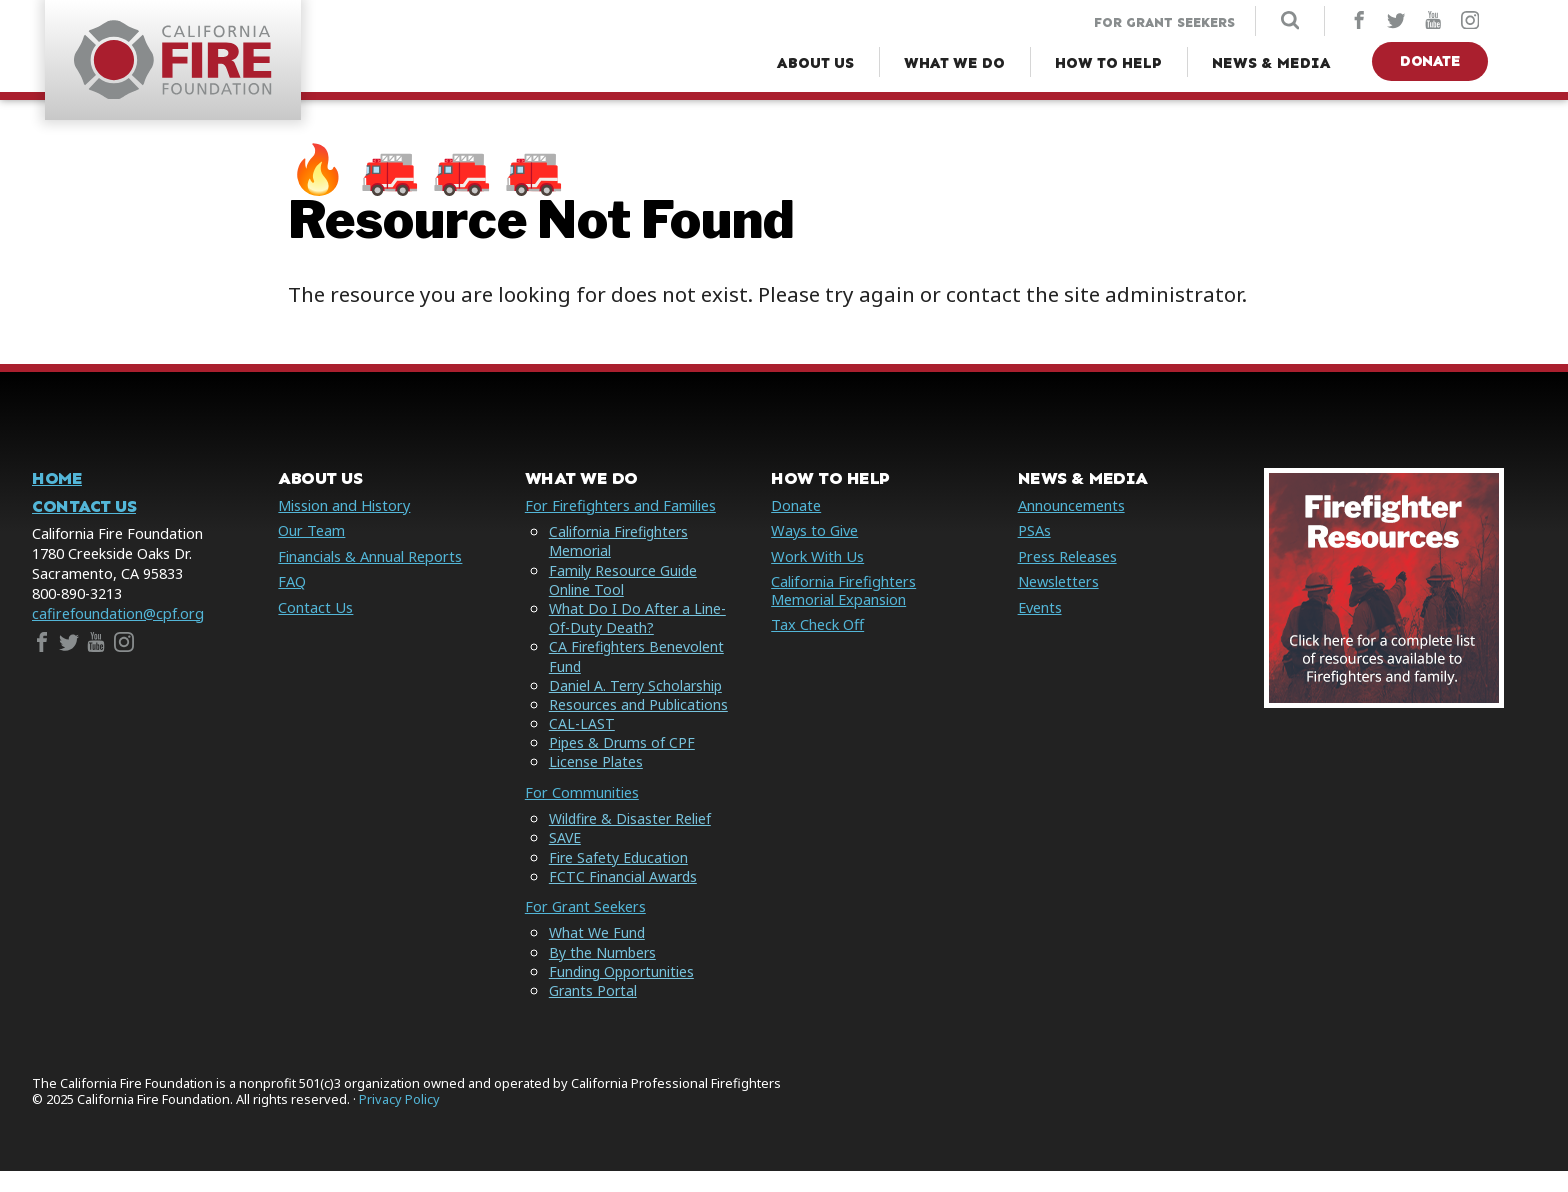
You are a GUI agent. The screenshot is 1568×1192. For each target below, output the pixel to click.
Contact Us (84, 509)
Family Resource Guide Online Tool (624, 582)
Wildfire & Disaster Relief (632, 840)
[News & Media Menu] (1271, 63)
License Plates (596, 783)
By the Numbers (603, 973)
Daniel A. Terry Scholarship (637, 687)
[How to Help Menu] (1108, 63)
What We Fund (597, 954)
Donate (1430, 61)
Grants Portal (594, 1011)
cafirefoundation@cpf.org (118, 616)
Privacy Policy (399, 1120)
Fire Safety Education (619, 878)
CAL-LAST (582, 745)
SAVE (565, 859)
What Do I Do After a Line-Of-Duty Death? (638, 621)
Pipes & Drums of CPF (623, 764)
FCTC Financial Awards (624, 897)
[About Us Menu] (815, 63)
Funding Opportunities (624, 992)
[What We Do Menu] (954, 63)
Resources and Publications (598, 717)
